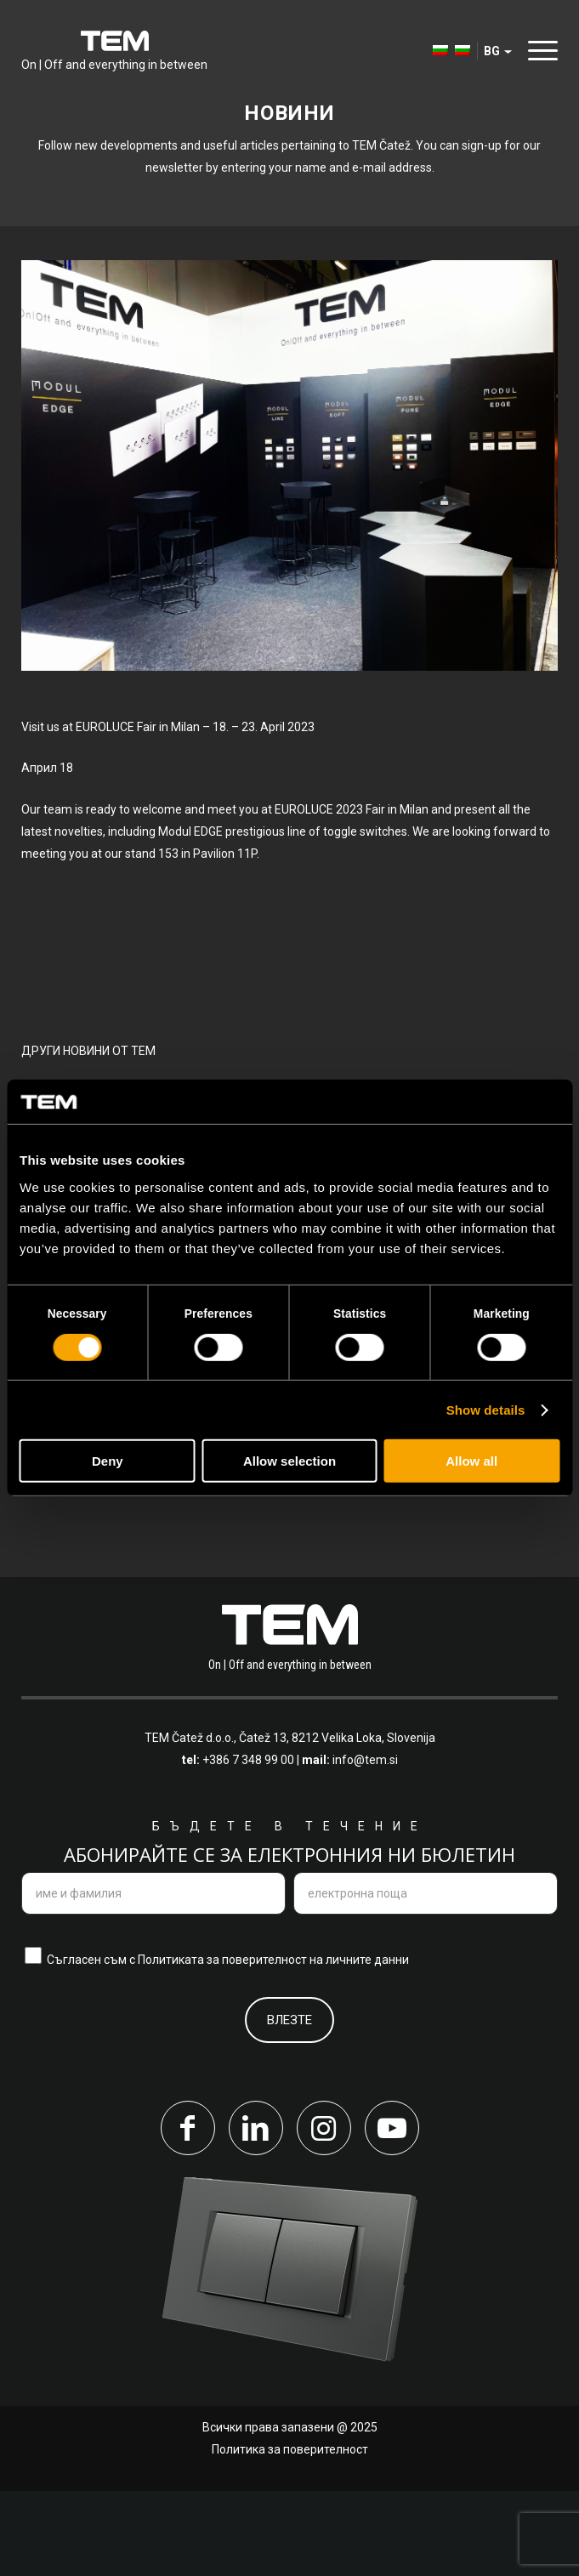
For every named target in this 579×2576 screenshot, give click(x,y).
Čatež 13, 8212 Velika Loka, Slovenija (337, 1823)
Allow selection (289, 1461)
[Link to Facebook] (188, 2213)
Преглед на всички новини (145, 1541)
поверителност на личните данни (315, 2044)
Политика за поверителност (290, 2534)
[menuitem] (432, 51)
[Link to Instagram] (324, 2213)
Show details (485, 1410)
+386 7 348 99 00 (248, 1846)
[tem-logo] (114, 51)
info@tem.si (365, 1846)
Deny (107, 1461)
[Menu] (538, 50)
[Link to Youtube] (392, 2213)
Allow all (471, 1461)
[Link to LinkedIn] (256, 2213)
